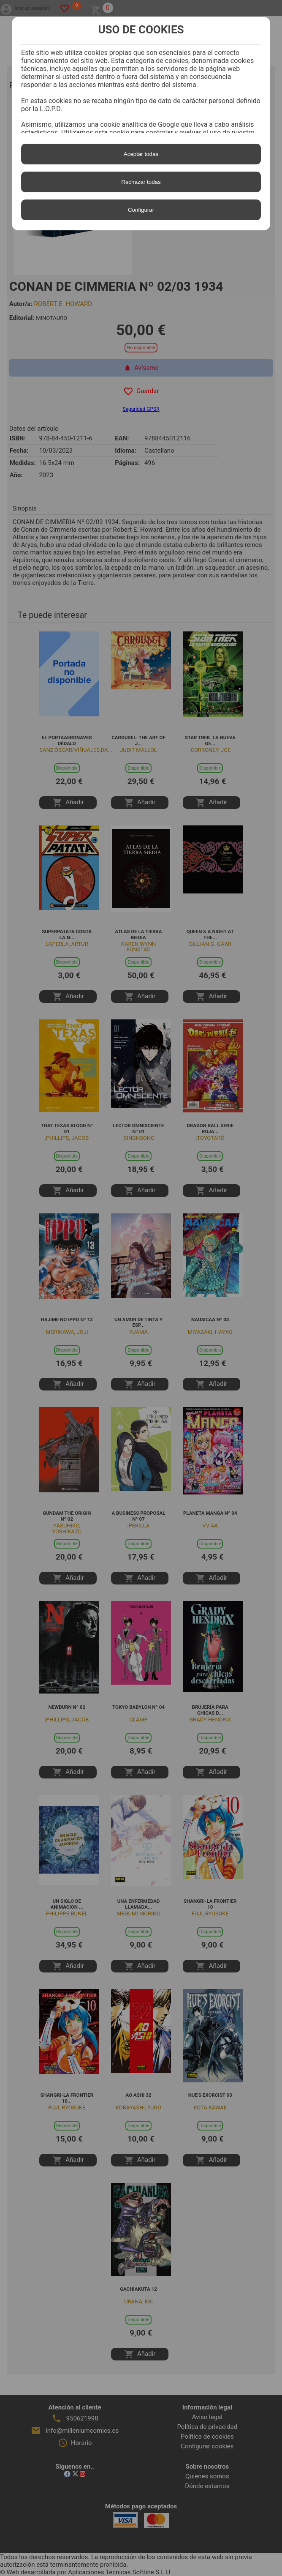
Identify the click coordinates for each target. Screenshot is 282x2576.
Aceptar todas (141, 154)
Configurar (141, 210)
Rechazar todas (140, 182)
